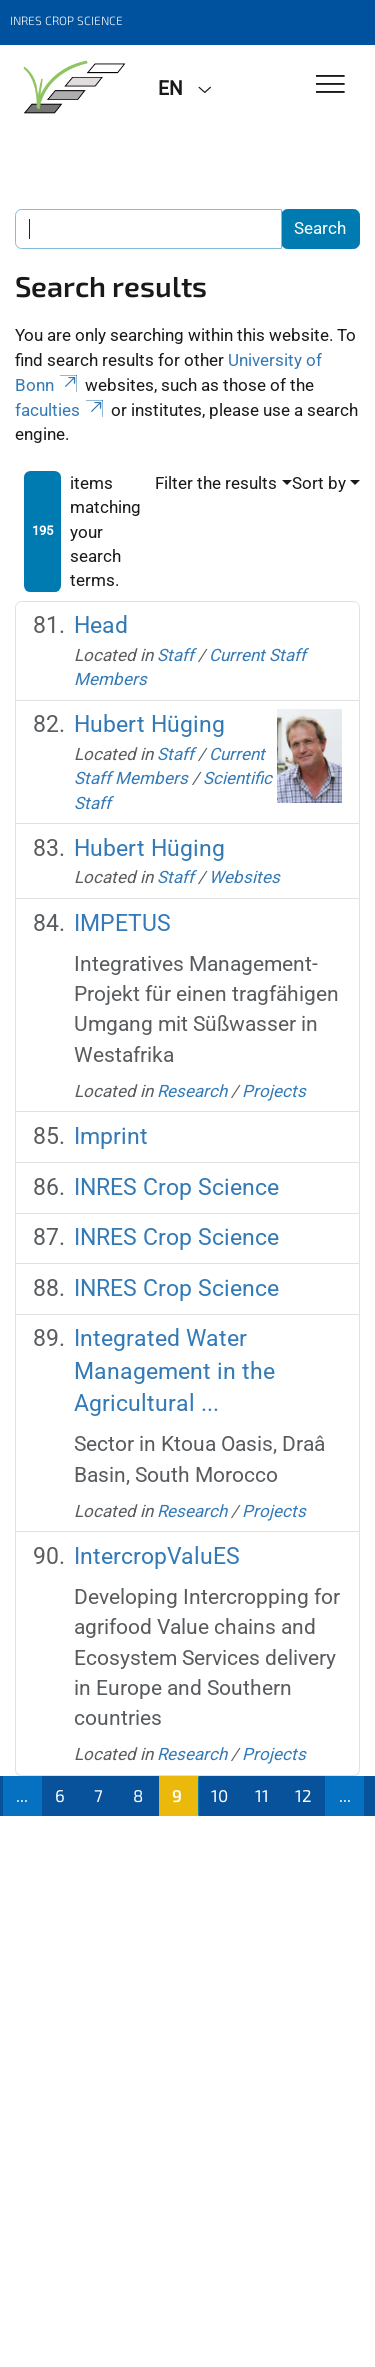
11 (262, 1795)
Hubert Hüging (149, 724)
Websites (244, 877)
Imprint (111, 1136)
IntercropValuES (157, 1556)
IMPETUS (122, 923)
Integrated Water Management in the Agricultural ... (174, 1371)
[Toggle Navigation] (330, 85)
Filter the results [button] (216, 483)
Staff (175, 655)
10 (219, 1795)
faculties (61, 410)
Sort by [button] (319, 483)
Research (192, 1091)
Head (101, 625)
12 (303, 1795)
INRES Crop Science (176, 1187)
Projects (274, 1091)
